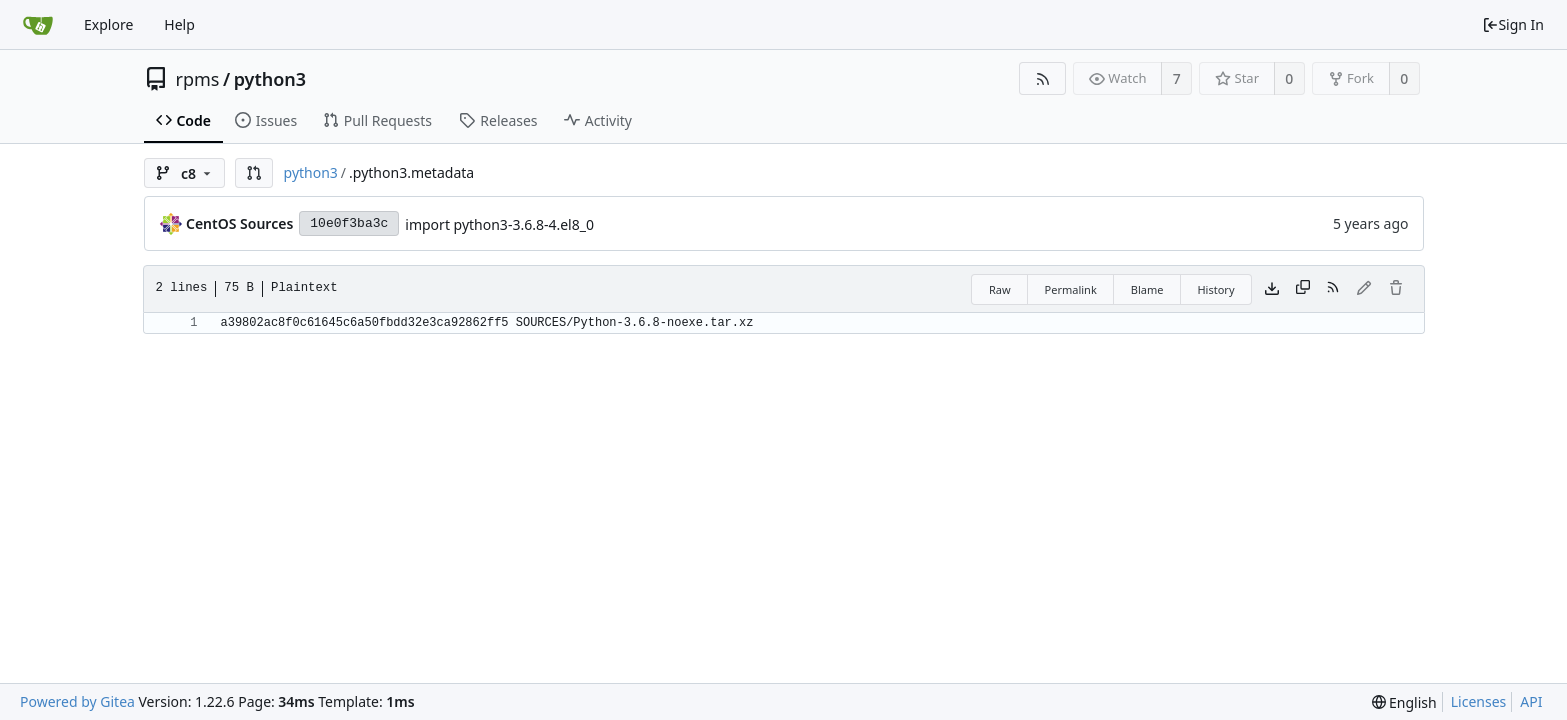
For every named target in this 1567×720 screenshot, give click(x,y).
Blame (1147, 289)
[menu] (1404, 702)
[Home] (38, 25)
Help (179, 24)
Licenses (1479, 701)
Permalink (1071, 289)
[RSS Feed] (1042, 78)
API (1531, 701)
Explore (108, 24)
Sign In (1513, 24)
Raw (1000, 289)
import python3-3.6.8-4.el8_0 (499, 224)
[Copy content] (1303, 289)
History (1215, 289)
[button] (254, 173)
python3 (270, 79)
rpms (198, 79)
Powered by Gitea (77, 701)
